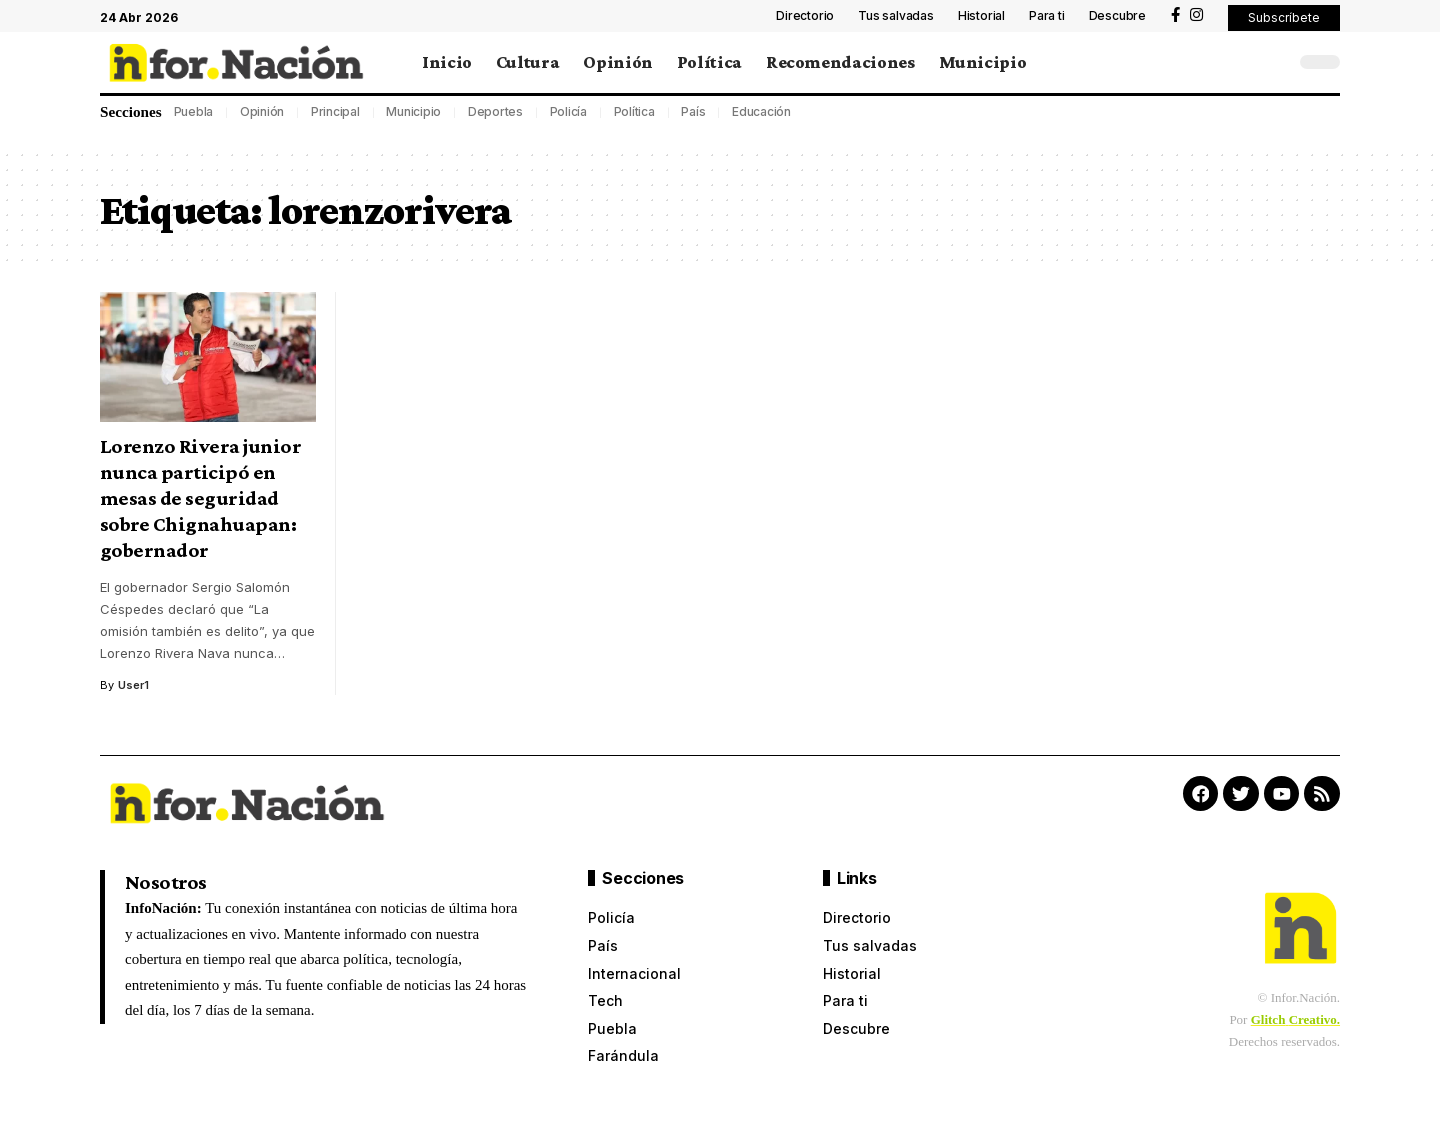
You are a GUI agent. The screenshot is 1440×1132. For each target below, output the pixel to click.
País (693, 111)
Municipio (413, 111)
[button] (1284, 18)
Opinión (262, 111)
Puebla (194, 111)
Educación (761, 111)
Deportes (495, 111)
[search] (1275, 62)
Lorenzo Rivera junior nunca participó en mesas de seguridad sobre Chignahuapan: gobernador (201, 498)
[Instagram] (1196, 15)
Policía (568, 111)
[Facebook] (1175, 15)
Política (634, 111)
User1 (133, 685)
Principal (335, 111)
